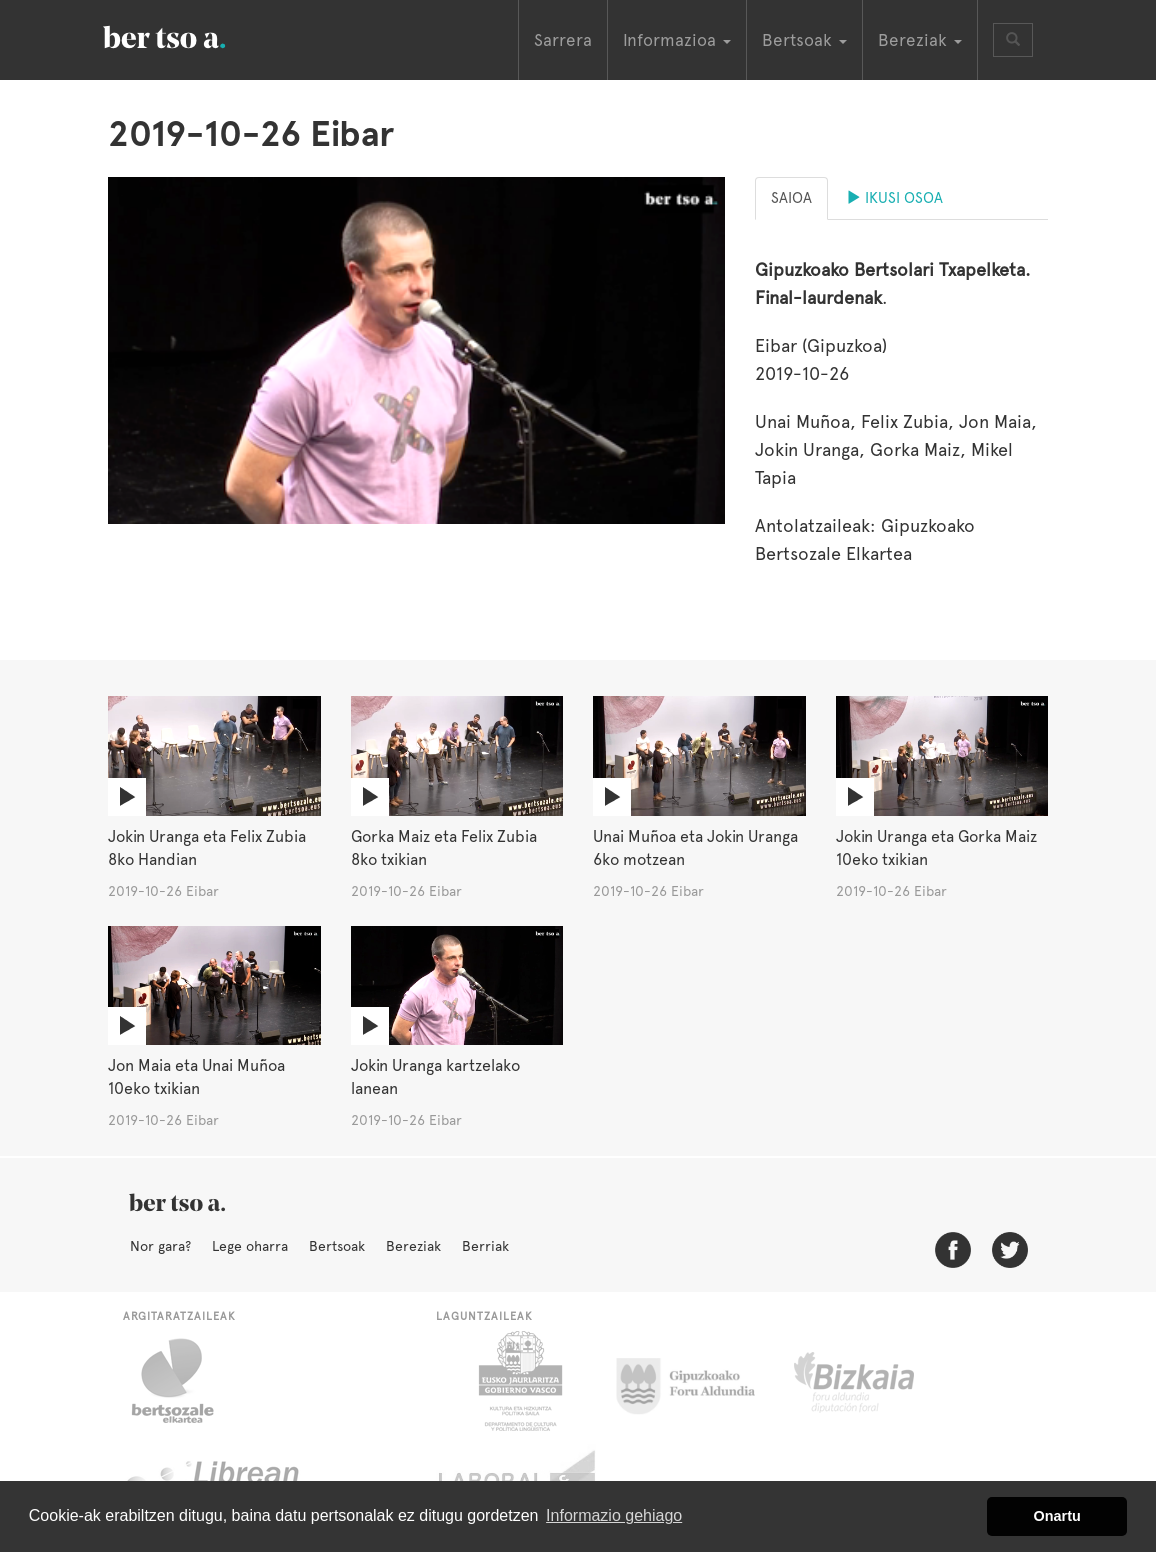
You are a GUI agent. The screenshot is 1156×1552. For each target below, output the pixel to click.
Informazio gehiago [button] (614, 1515)
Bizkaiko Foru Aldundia (876, 1381)
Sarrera (563, 40)
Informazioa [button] (677, 40)
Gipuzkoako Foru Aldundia (697, 1381)
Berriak (485, 1246)
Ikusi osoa (894, 198)
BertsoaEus (193, 35)
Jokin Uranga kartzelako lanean (435, 1077)
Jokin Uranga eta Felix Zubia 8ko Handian (207, 848)
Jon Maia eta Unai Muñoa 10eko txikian (196, 1077)
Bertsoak (337, 1246)
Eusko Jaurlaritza (518, 1381)
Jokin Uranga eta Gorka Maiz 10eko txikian (936, 848)
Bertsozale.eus (185, 1381)
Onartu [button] (1057, 1516)
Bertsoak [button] (804, 40)
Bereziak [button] (920, 40)
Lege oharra (250, 1246)
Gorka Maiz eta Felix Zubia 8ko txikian (444, 848)
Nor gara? (160, 1246)
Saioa (791, 198)
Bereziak (413, 1246)
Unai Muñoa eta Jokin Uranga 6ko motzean (695, 848)
